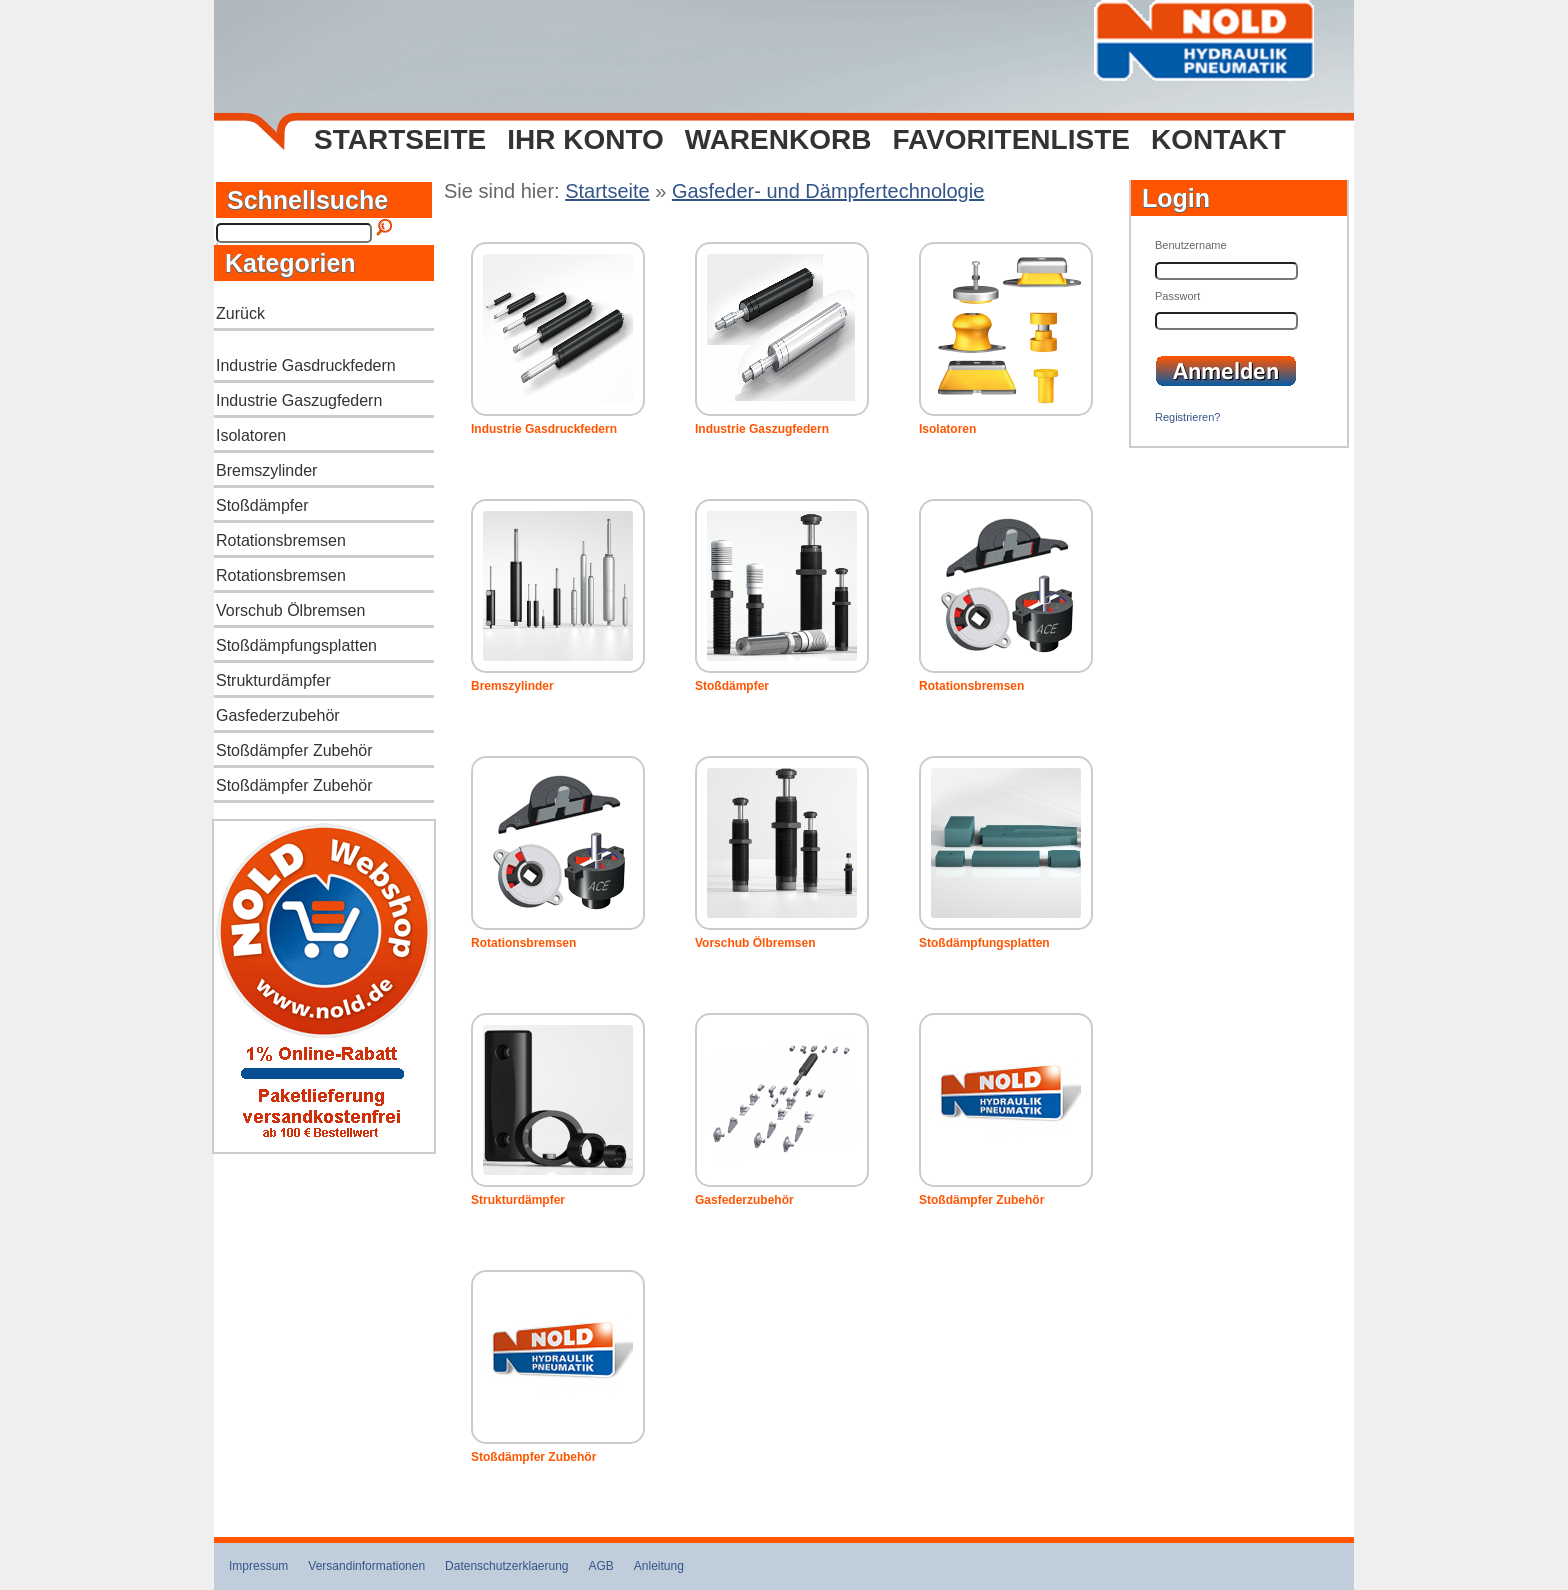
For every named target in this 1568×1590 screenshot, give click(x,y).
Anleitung (659, 1566)
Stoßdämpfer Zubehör (294, 750)
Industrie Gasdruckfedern (306, 365)
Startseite (400, 140)
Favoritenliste (1011, 140)
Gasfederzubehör (278, 715)
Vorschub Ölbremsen (290, 610)
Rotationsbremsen (281, 540)
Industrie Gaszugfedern (299, 400)
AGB (601, 1566)
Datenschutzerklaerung (506, 1566)
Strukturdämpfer (273, 680)
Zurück (240, 313)
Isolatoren (251, 435)
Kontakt (1218, 140)
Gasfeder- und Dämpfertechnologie (828, 191)
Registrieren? (1187, 417)
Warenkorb (778, 140)
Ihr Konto (585, 140)
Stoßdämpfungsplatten (296, 645)
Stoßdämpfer (262, 505)
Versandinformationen (366, 1566)
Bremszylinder (266, 470)
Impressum (258, 1566)
